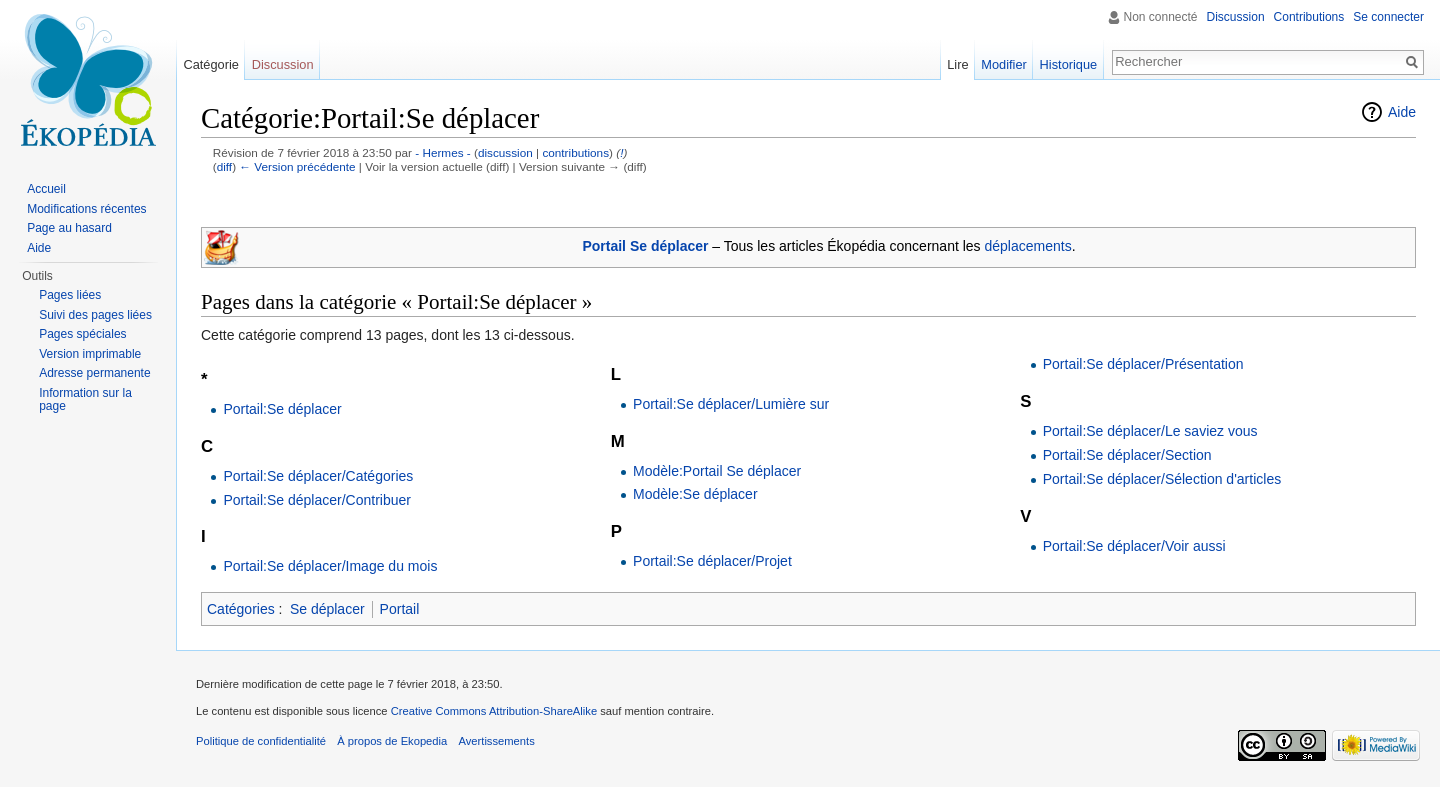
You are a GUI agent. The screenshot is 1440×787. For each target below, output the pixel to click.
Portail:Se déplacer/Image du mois (330, 566)
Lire (957, 64)
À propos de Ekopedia (392, 741)
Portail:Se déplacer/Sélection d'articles (1162, 479)
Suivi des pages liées (95, 315)
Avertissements (496, 741)
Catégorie (211, 64)
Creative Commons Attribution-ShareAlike (494, 711)
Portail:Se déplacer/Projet (712, 561)
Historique (1069, 64)
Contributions (1309, 17)
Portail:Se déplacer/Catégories (318, 476)
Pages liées (70, 295)
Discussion (1236, 17)
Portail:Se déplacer (282, 409)
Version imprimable (90, 354)
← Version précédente (297, 166)
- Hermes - (443, 152)
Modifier (1004, 64)
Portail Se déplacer (645, 246)
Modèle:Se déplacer (695, 494)
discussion (505, 152)
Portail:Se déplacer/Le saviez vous (1150, 431)
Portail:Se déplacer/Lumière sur (731, 404)
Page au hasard (69, 228)
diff (224, 166)
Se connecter (1388, 17)
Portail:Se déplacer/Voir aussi (1134, 546)
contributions (575, 152)
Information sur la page (85, 400)
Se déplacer (327, 609)
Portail (400, 609)
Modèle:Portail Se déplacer (717, 471)
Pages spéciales (82, 334)
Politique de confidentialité (261, 741)
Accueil (46, 189)
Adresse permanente (94, 373)
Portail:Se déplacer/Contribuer (317, 500)
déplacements (1028, 246)
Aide (1402, 112)
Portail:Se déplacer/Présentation (1143, 364)
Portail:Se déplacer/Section (1127, 455)
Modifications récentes (86, 209)
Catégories (241, 609)
